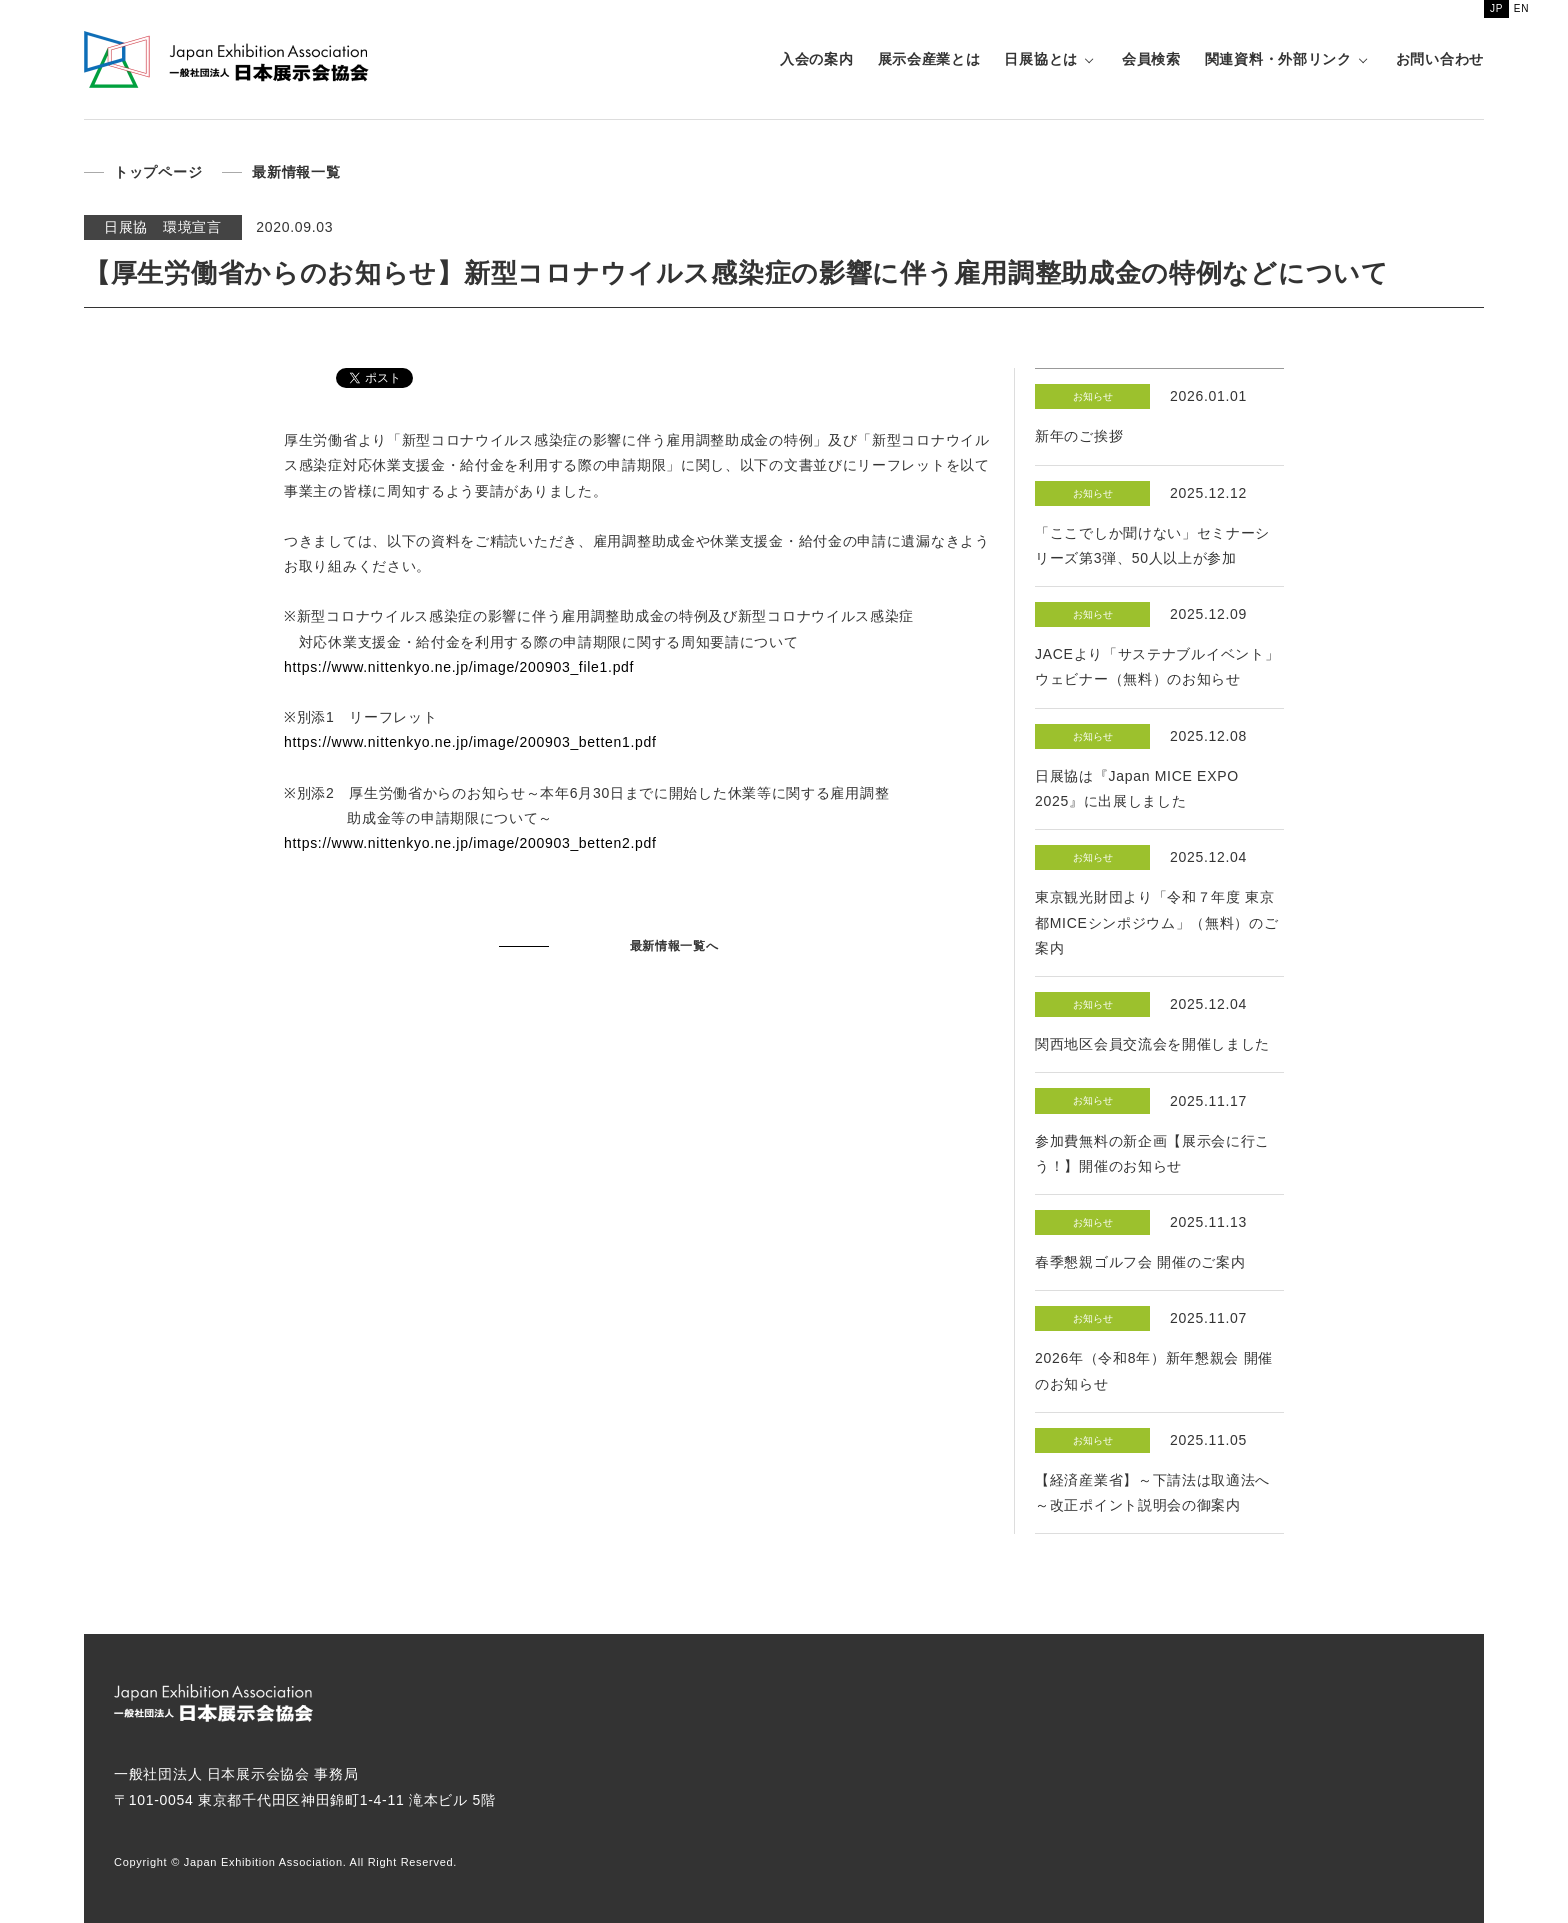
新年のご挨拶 (1079, 436)
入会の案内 (817, 59)
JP (1496, 8)
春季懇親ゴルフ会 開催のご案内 (1140, 1262)
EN (1521, 8)
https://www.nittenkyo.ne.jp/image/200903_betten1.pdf (470, 742)
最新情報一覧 (296, 172)
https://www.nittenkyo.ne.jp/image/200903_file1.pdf (459, 667)
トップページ (158, 172)
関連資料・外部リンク (1278, 59)
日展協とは (1041, 59)
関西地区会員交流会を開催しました (1152, 1044)
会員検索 (1151, 59)
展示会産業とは (929, 59)
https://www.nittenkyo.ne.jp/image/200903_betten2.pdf (470, 843)
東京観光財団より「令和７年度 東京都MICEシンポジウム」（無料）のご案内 (1157, 922)
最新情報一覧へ (674, 946)
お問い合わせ (1440, 59)
